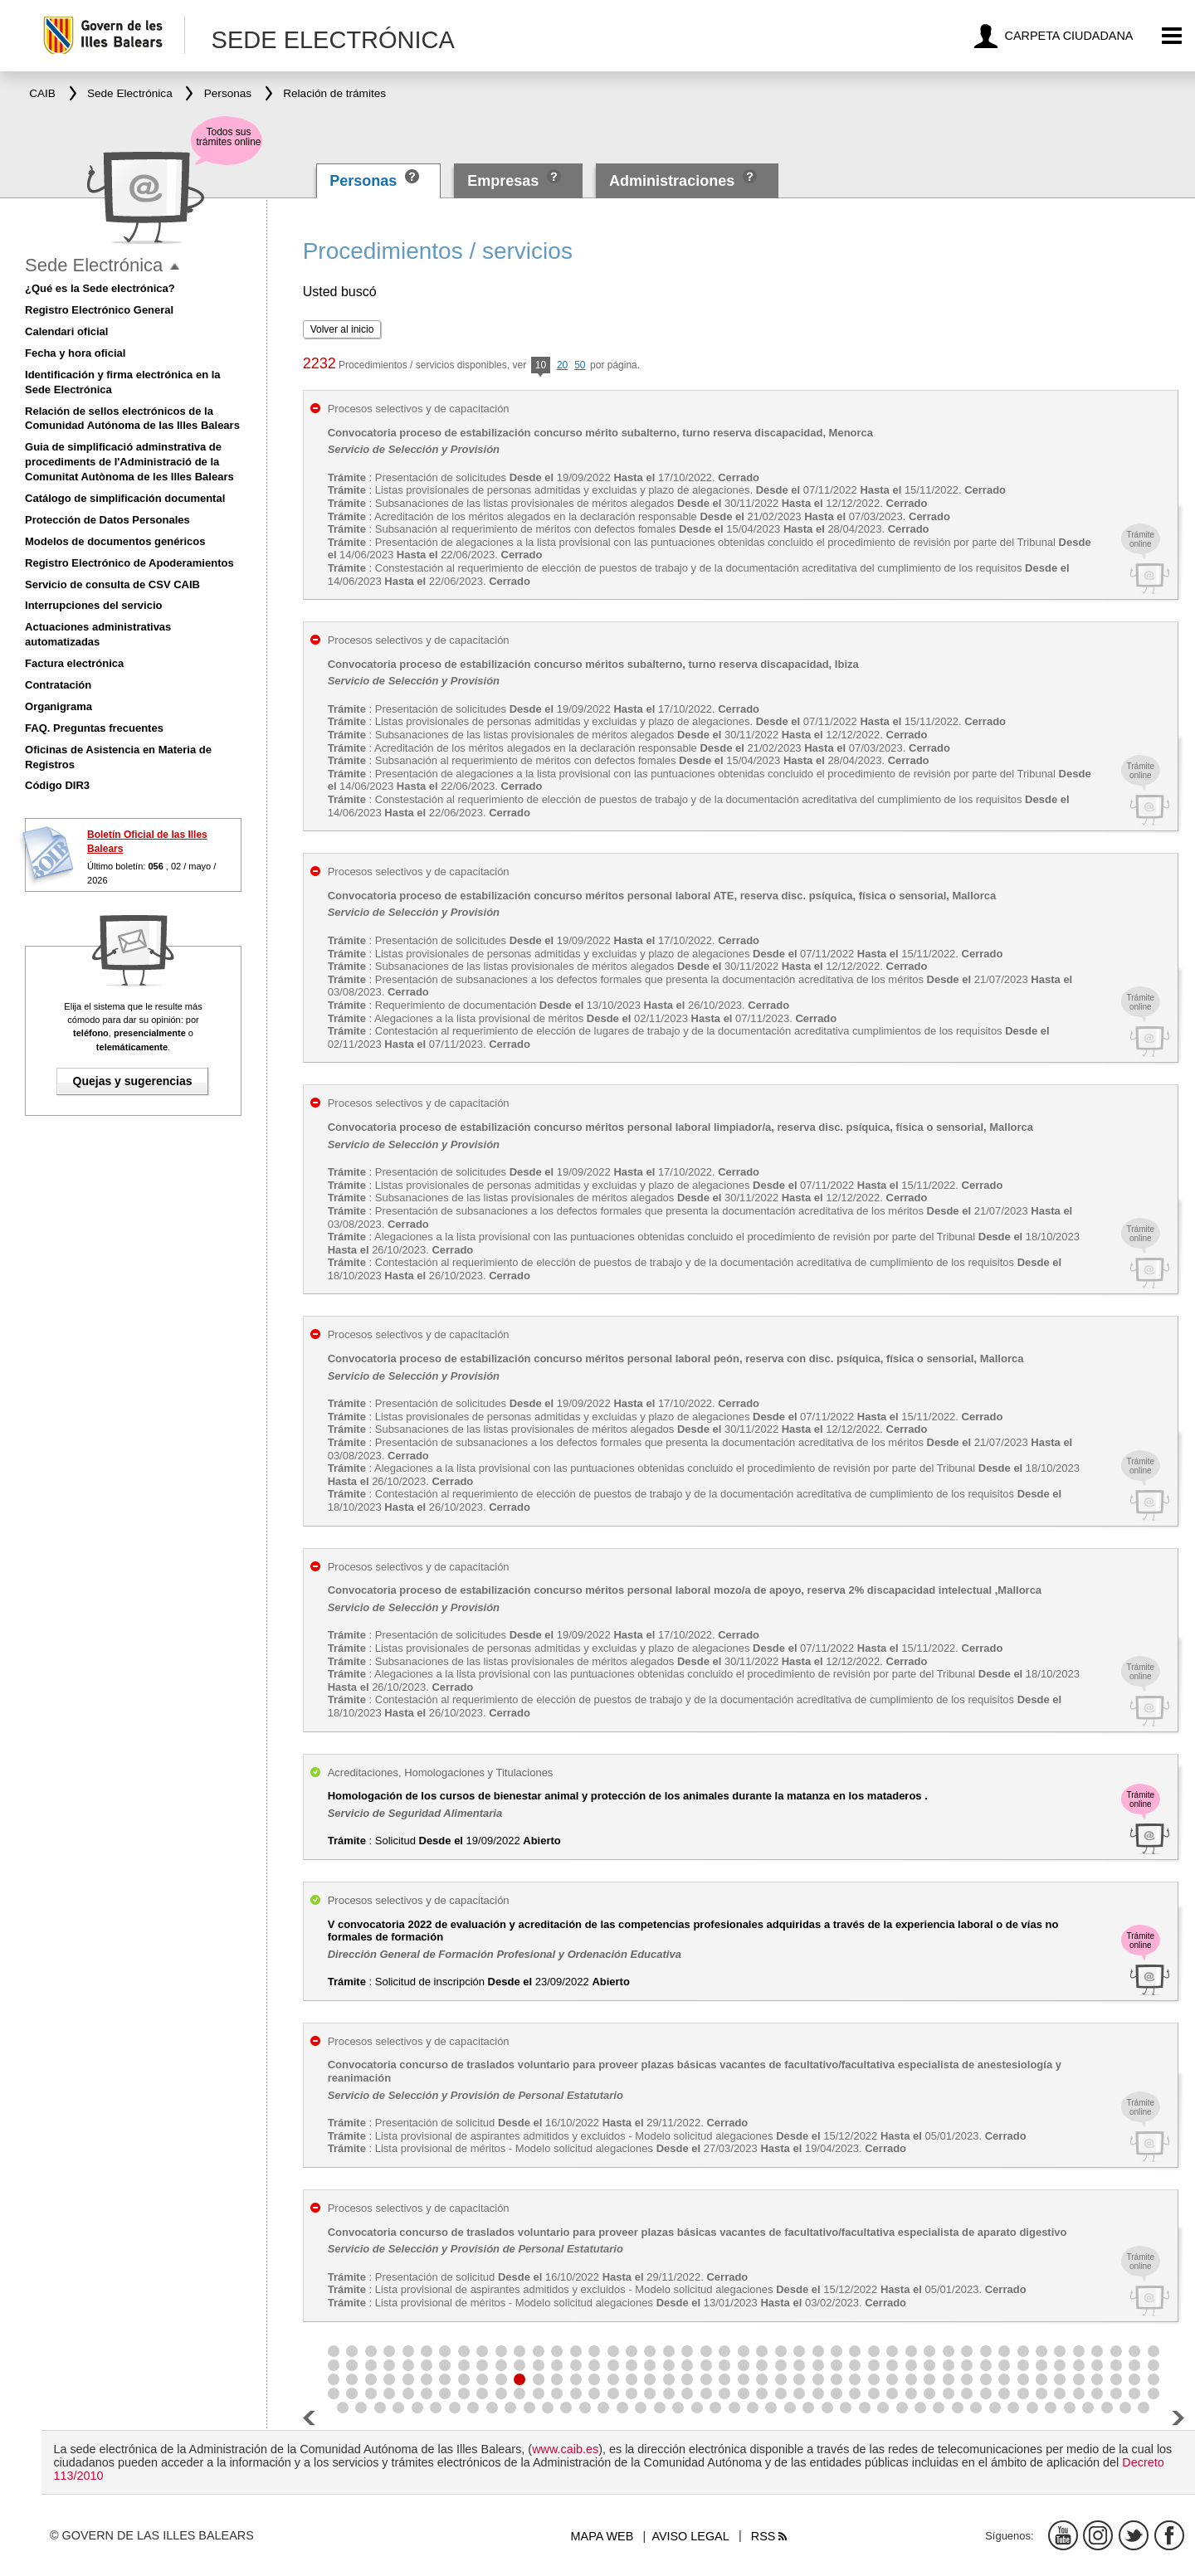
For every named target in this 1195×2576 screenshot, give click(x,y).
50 (579, 365)
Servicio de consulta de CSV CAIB (112, 584)
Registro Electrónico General (99, 310)
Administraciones (671, 181)
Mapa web (602, 2536)
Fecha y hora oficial (75, 353)
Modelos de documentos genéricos (115, 541)
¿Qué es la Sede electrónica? (100, 288)
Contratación (58, 685)
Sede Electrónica (94, 265)
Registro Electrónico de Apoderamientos (129, 563)
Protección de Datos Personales (107, 520)
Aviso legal (690, 2536)
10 (540, 366)
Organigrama (58, 706)
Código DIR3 (57, 785)
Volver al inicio (342, 329)
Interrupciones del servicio (93, 605)
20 (562, 365)
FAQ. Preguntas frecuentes (94, 728)
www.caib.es (565, 2449)
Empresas (503, 181)
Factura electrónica (74, 663)
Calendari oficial (66, 331)
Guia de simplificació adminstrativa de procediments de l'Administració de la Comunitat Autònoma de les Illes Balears (129, 462)
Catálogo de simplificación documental (125, 498)
